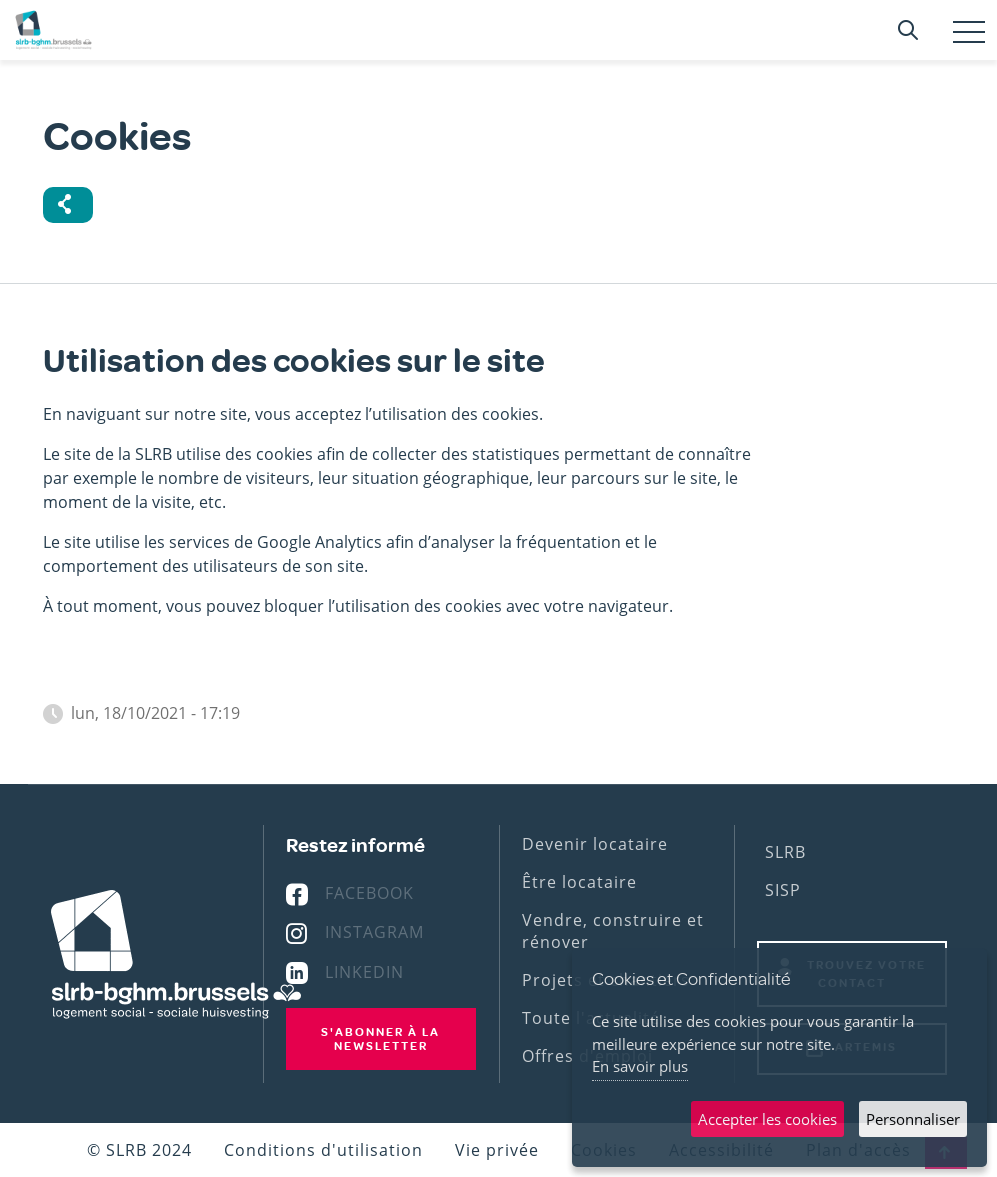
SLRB (785, 852)
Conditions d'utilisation (323, 1150)
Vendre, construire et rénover (613, 931)
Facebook (369, 893)
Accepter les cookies (767, 1119)
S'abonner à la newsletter (380, 1039)
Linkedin (364, 972)
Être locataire (579, 882)
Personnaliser (913, 1119)
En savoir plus (640, 1066)
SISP (783, 890)
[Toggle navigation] (969, 32)
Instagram (374, 932)
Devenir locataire (595, 844)
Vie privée (497, 1150)
